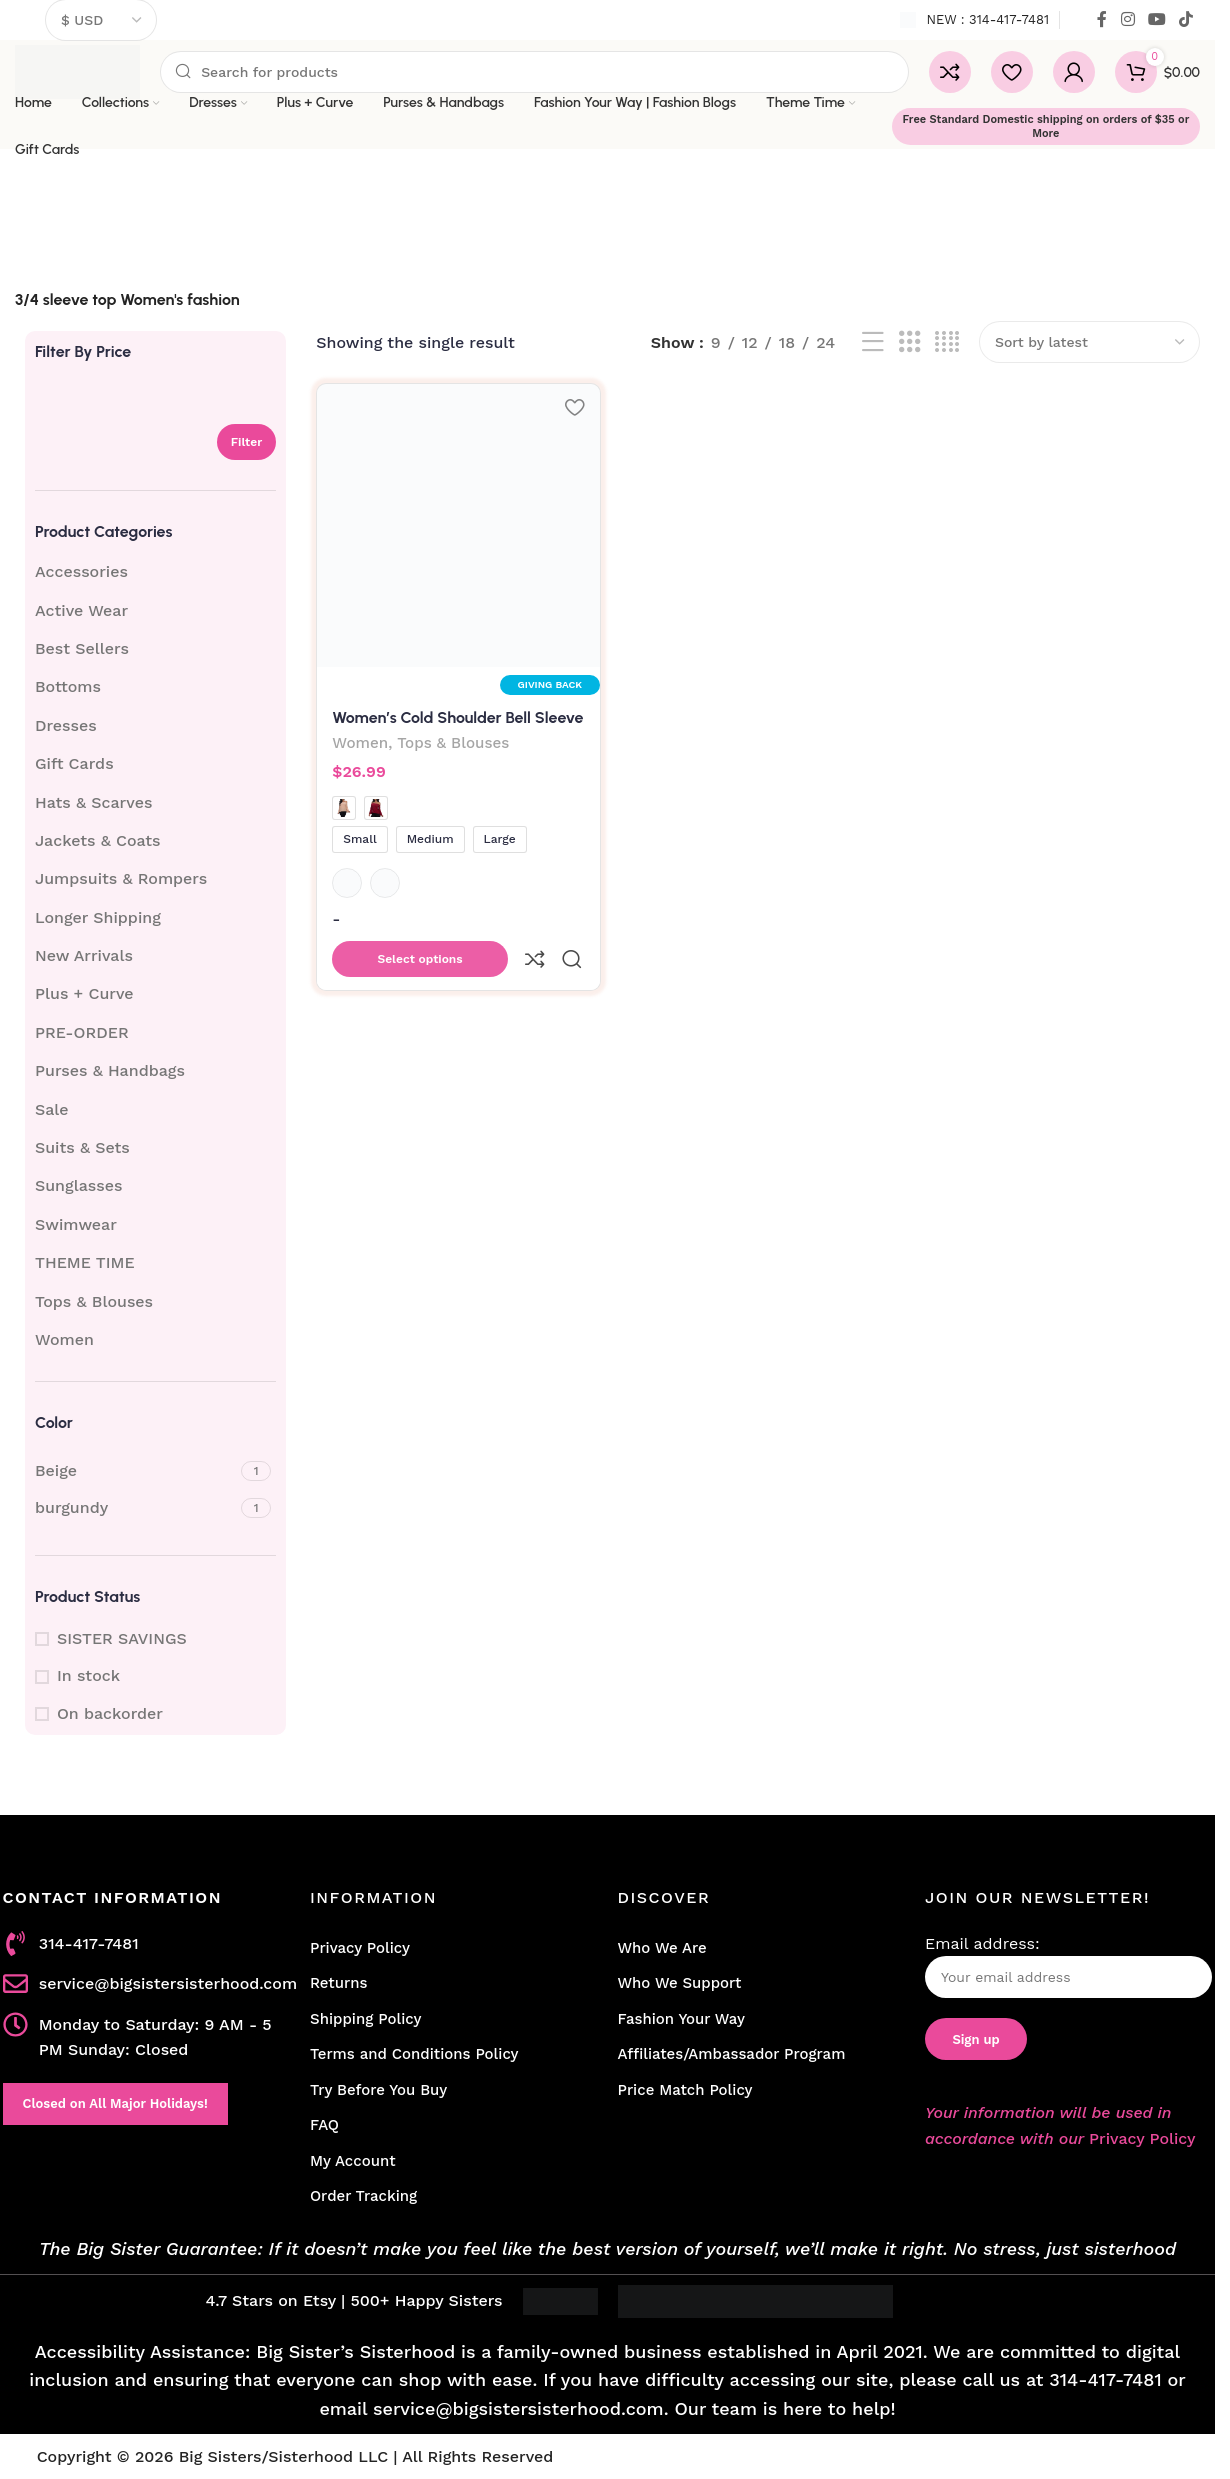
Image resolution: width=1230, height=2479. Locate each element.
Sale (52, 1109)
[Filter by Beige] (135, 1471)
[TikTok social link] (1186, 19)
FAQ (324, 2125)
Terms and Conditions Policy (414, 2054)
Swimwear (76, 1224)
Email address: (1068, 1966)
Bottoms (68, 686)
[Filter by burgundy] (135, 1508)
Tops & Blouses (94, 1301)
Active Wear (81, 610)
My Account (353, 2161)
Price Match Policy (684, 2090)
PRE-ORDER (82, 1032)
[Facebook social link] (1102, 19)
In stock (88, 1675)
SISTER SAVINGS (122, 1638)
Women (64, 1339)
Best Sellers (82, 648)
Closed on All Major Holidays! (115, 2103)
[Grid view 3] (910, 342)
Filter (247, 442)
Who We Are (661, 1948)
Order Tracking (363, 2196)
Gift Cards (74, 763)
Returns (338, 1983)
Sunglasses (78, 1185)
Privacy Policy (360, 1948)
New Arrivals (84, 955)
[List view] (873, 342)
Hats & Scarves (93, 802)
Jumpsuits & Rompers (121, 878)
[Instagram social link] (1127, 19)
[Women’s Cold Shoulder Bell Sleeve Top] (456, 523)
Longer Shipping (98, 917)
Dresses (66, 725)
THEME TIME (85, 1262)
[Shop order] (1089, 342)
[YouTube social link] (1156, 19)
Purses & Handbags (110, 1070)
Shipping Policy (365, 2019)
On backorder (110, 1713)
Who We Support (679, 1983)
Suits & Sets (82, 1147)
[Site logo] (77, 70)
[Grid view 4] (947, 342)
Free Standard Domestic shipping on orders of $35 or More (1045, 126)
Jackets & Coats (98, 840)
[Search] (534, 72)
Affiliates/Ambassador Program (731, 2054)
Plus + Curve (84, 993)
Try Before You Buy (378, 2090)
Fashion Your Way (680, 2019)
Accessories (81, 571)
